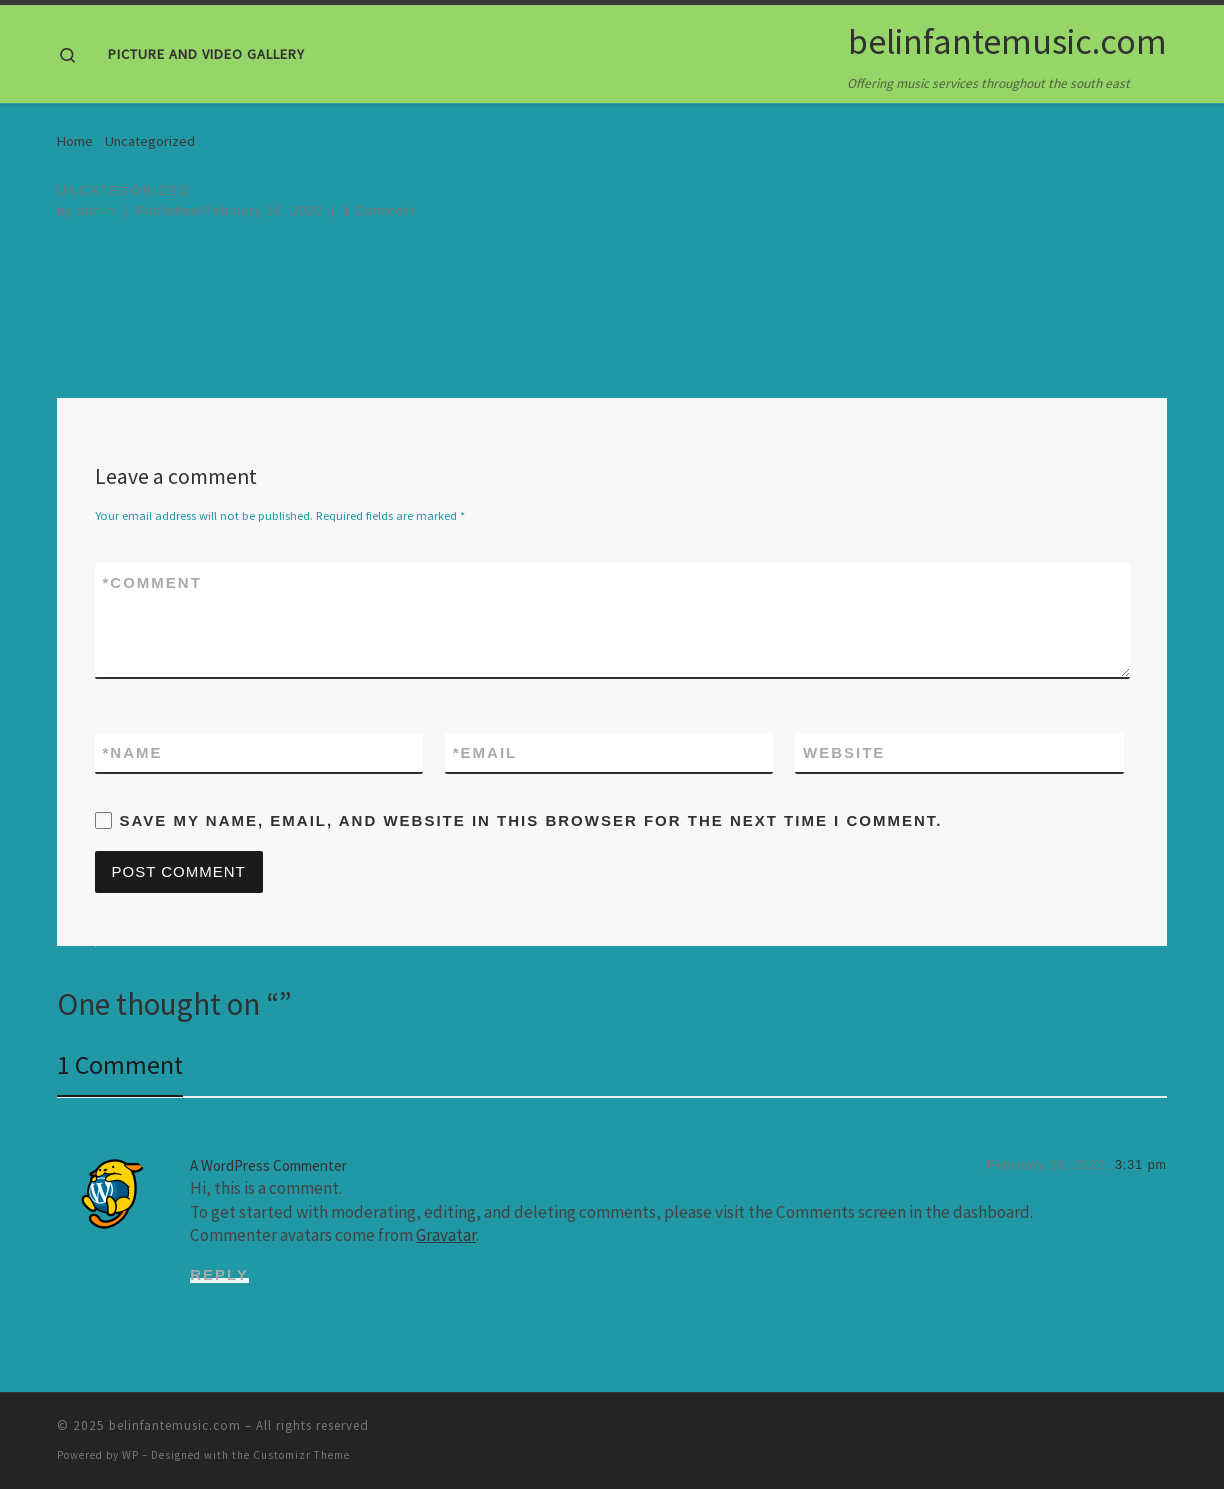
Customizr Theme (301, 1455)
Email (485, 752)
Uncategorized (150, 141)
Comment (152, 582)
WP (130, 1455)
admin (96, 211)
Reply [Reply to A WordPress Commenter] (219, 1274)
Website (844, 752)
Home (75, 141)
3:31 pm (1141, 1165)
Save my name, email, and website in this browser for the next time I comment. (531, 820)
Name (133, 752)
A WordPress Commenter (268, 1165)
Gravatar (446, 1235)
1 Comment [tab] (120, 1064)
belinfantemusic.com (175, 1425)
